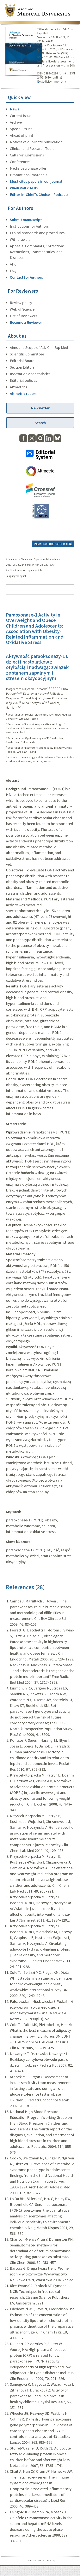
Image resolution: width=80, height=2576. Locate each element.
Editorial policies (23, 380)
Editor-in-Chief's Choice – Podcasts (39, 194)
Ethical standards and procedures (37, 232)
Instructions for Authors (29, 226)
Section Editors (22, 367)
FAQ (13, 270)
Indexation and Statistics (30, 373)
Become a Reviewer (26, 322)
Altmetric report (23, 393)
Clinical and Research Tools (32, 148)
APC (13, 264)
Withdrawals (20, 239)
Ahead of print (21, 135)
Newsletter (40, 408)
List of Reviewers (23, 315)
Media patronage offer (28, 168)
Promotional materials (28, 174)
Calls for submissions (27, 155)
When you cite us (24, 187)
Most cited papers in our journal (36, 181)
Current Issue (20, 115)
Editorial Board (22, 360)
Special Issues (21, 128)
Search (40, 422)
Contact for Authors (26, 277)
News (14, 109)
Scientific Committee (27, 354)
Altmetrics (18, 386)
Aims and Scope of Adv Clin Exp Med (39, 347)
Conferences (20, 161)
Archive (16, 122)
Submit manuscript (26, 219)
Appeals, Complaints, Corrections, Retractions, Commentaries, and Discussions (37, 251)
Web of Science (22, 309)
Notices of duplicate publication (36, 141)
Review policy (21, 302)
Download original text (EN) (53, 544)
